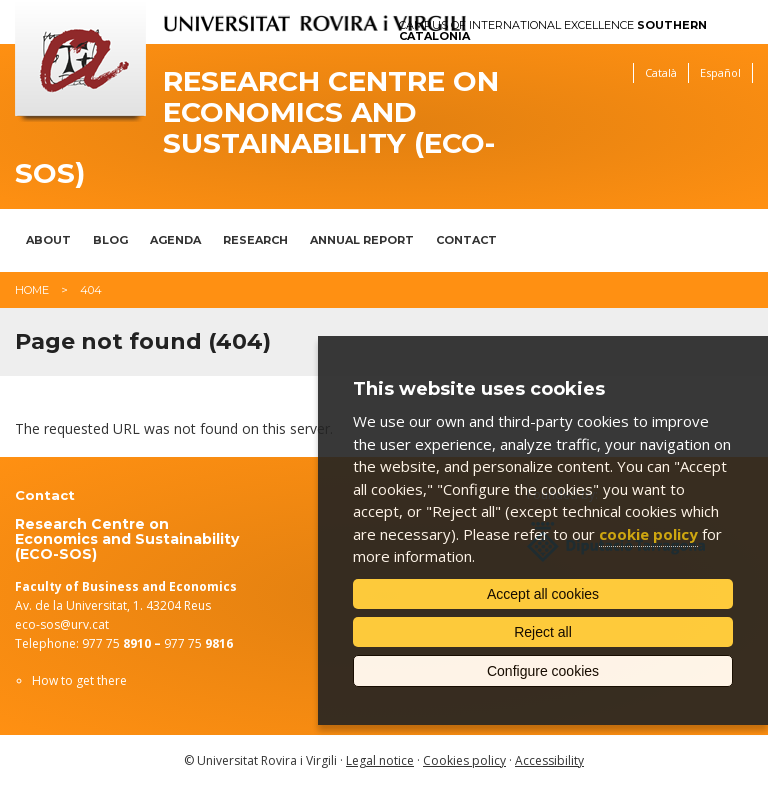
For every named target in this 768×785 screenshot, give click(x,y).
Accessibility (549, 760)
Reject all (543, 632)
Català (661, 72)
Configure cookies (543, 671)
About (48, 240)
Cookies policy (464, 760)
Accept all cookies (543, 594)
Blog (110, 240)
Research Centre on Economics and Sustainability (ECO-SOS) (257, 127)
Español (720, 72)
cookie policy (648, 534)
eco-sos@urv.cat (62, 624)
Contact (466, 240)
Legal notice (380, 760)
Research (255, 240)
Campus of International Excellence (553, 31)
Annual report (362, 240)
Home (32, 290)
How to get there (79, 680)
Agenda (175, 240)
